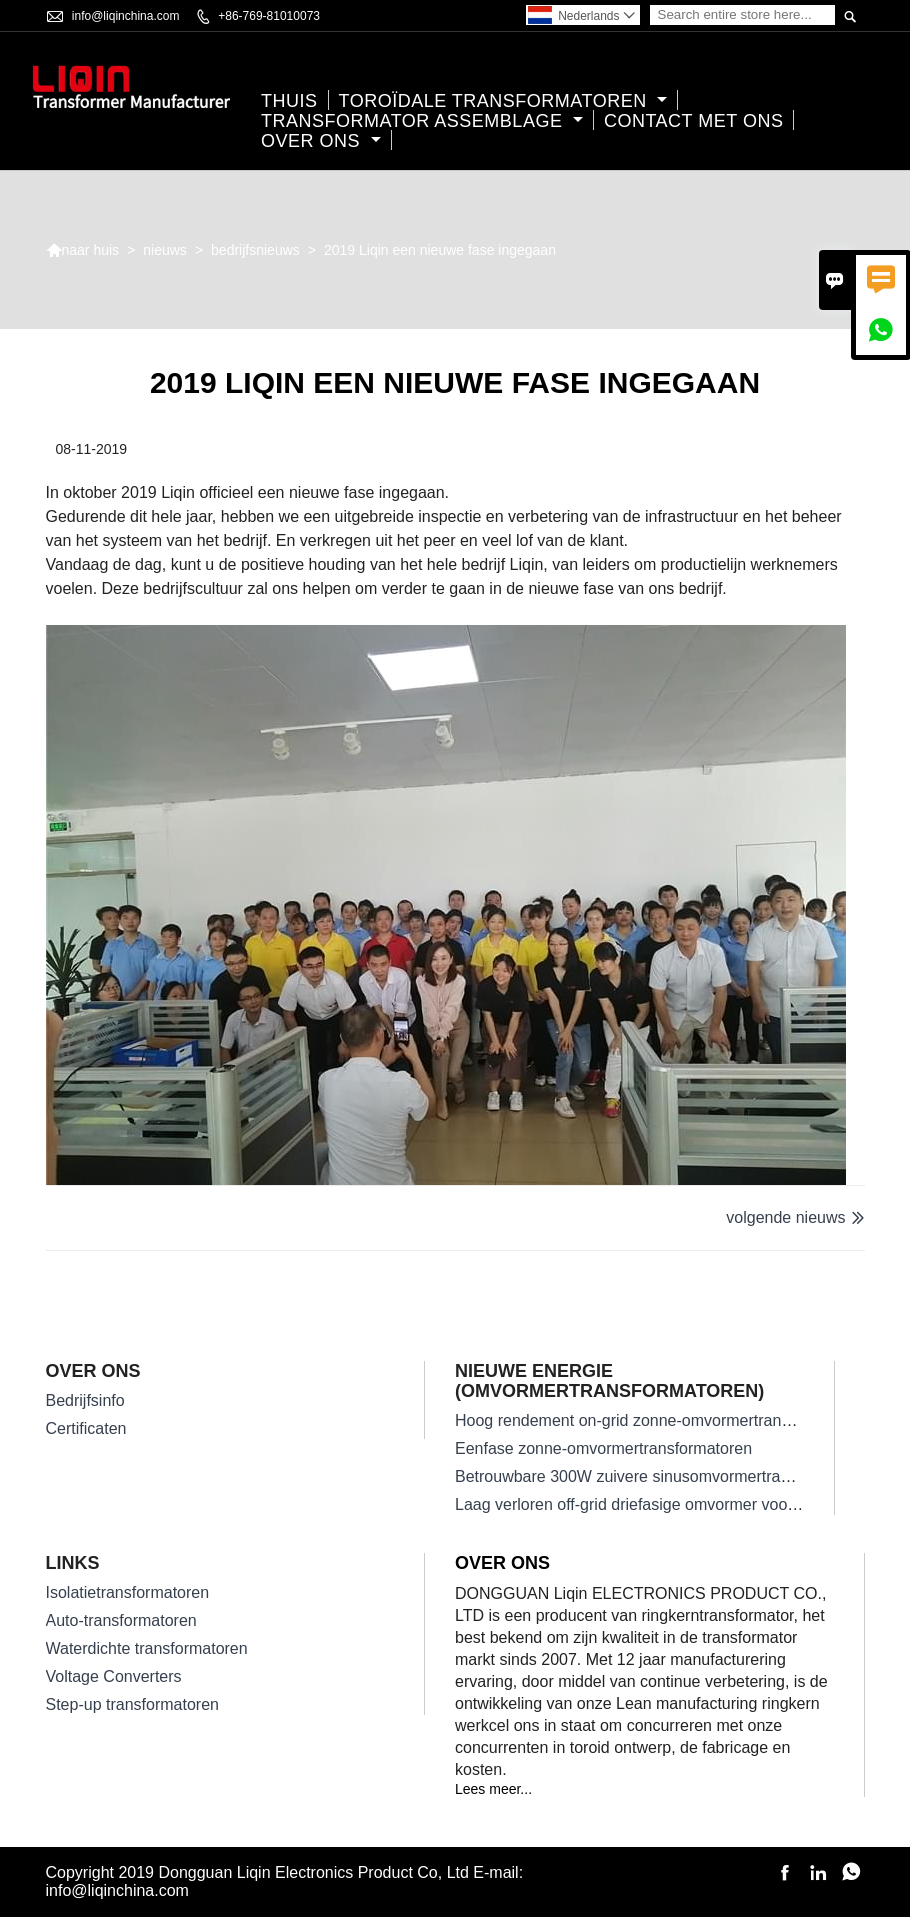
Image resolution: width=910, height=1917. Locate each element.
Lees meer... (493, 1789)
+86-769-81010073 (269, 16)
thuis (289, 101)
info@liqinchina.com (126, 16)
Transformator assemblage (422, 121)
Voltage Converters (114, 1676)
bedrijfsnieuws (255, 250)
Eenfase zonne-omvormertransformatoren (603, 1448)
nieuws (165, 250)
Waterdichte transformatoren (147, 1648)
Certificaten (86, 1428)
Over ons (321, 141)
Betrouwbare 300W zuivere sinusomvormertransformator (656, 1476)
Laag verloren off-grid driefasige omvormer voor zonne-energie (677, 1504)
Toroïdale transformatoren (503, 101)
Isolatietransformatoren (128, 1592)
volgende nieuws (785, 1217)
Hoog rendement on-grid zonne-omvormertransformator (652, 1420)
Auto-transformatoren (121, 1620)
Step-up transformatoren (132, 1704)
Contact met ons (694, 121)
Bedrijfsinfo (85, 1400)
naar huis (83, 250)
